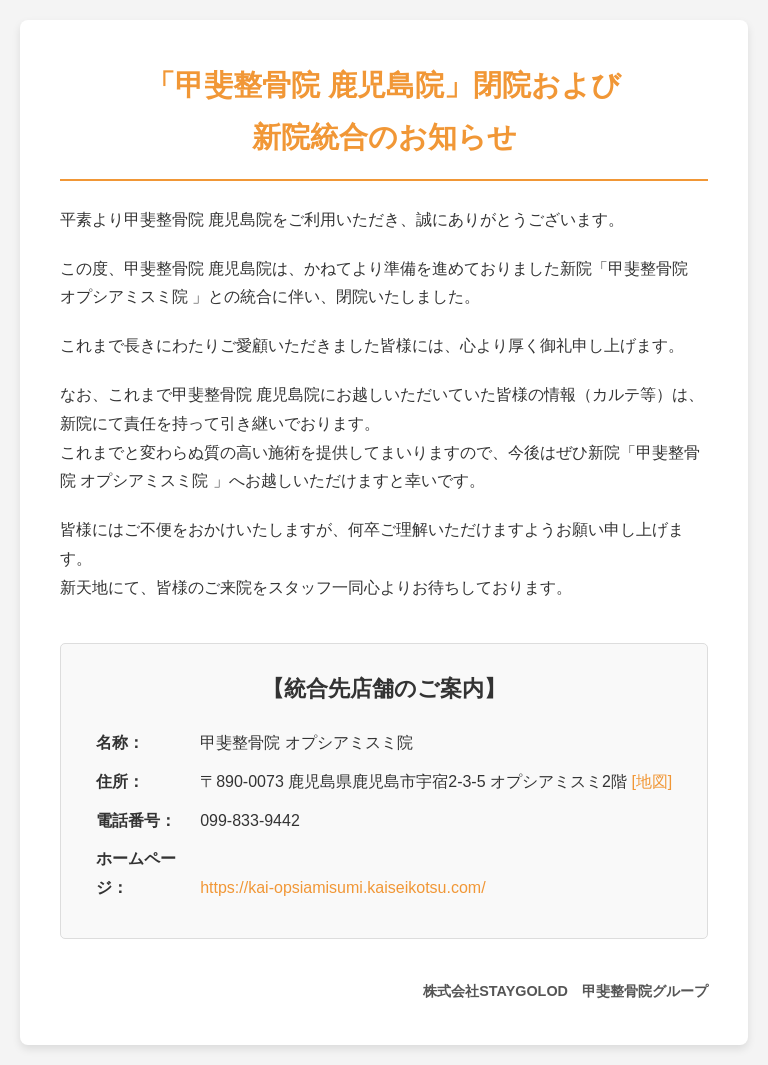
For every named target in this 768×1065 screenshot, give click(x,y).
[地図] (651, 781)
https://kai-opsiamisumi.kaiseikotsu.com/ (342, 887)
